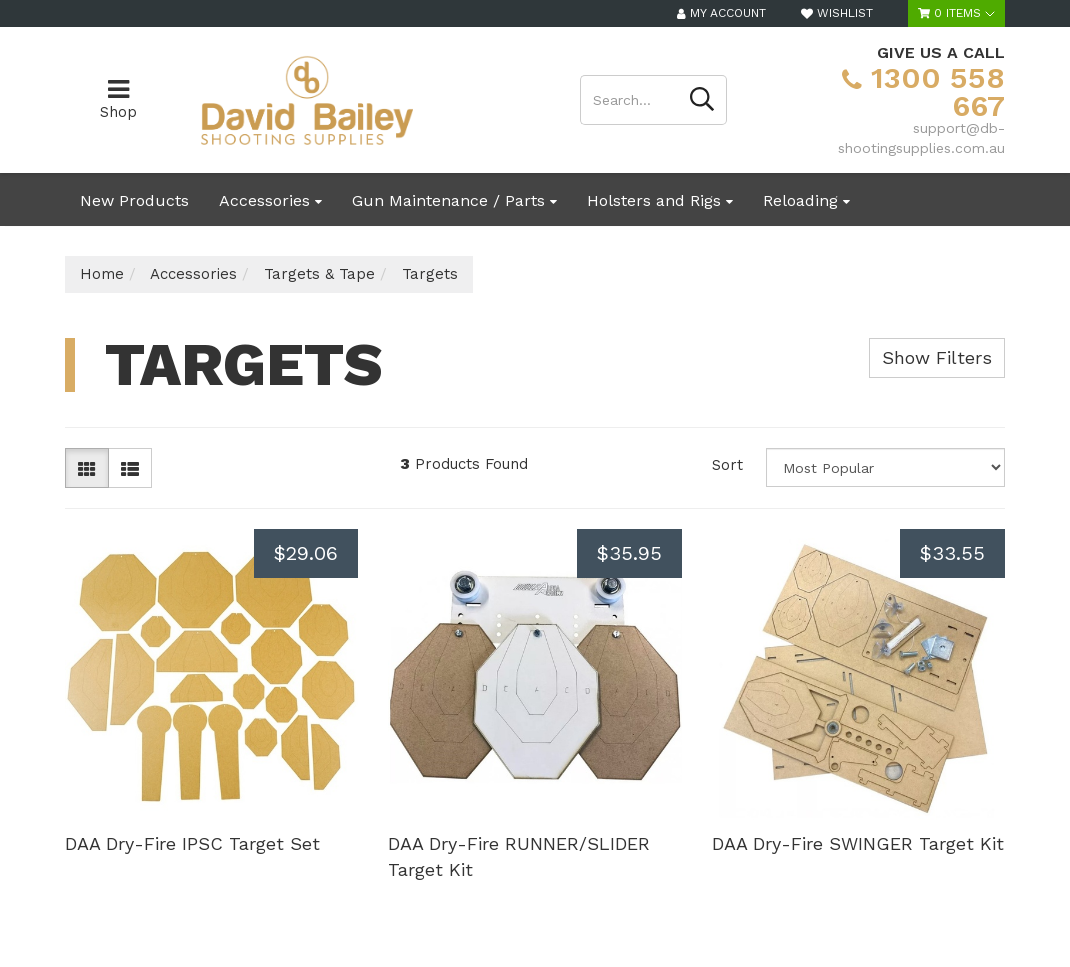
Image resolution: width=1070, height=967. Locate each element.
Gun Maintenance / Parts (454, 200)
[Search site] (702, 100)
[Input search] (629, 100)
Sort (727, 465)
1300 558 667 (923, 91)
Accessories (270, 200)
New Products (134, 200)
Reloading (806, 200)
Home (102, 274)
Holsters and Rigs (660, 200)
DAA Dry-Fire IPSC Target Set (192, 843)
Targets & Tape (319, 274)
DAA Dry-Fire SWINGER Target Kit (858, 843)
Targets (430, 274)
